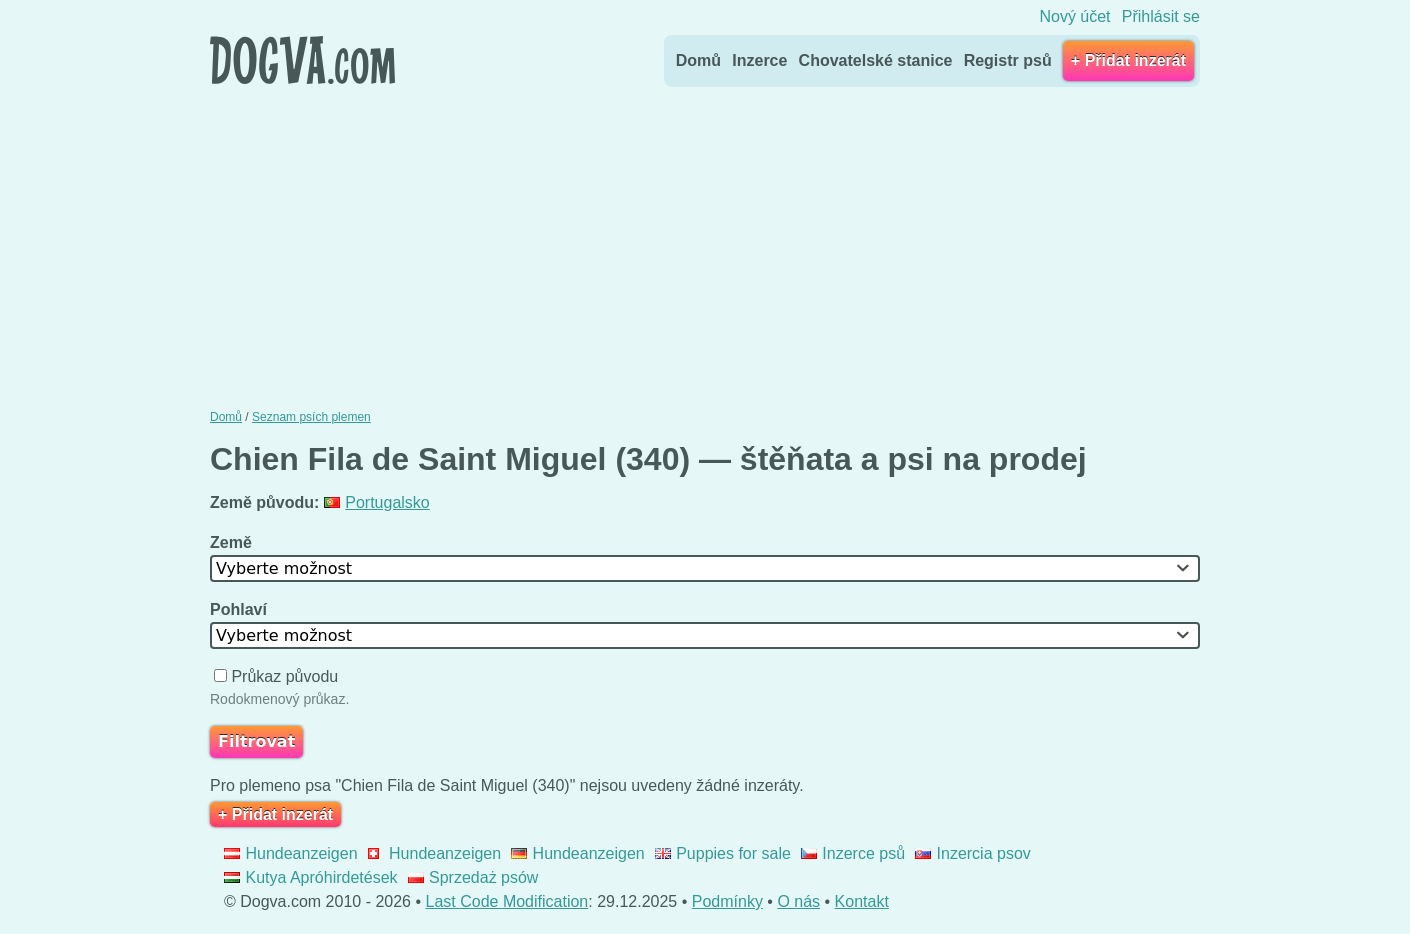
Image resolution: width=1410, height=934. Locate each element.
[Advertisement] (705, 243)
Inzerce (759, 60)
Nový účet (1074, 16)
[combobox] (705, 568)
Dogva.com (302, 60)
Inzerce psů (853, 853)
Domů (698, 60)
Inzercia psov (973, 853)
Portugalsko (377, 502)
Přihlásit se (1161, 16)
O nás (798, 901)
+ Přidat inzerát (1128, 60)
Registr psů (1008, 60)
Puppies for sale (723, 853)
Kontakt (862, 901)
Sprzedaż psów (473, 877)
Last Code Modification (507, 901)
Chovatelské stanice (876, 60)
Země (233, 542)
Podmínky (727, 901)
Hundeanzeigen (291, 853)
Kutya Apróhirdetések (311, 877)
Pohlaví (240, 609)
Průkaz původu (278, 676)
